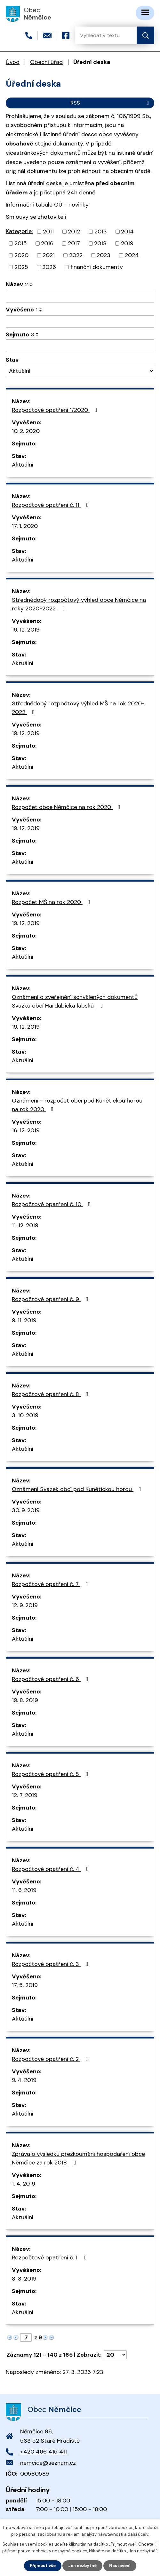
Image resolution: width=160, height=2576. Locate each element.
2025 (21, 267)
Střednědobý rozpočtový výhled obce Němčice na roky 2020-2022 (79, 604)
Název (17, 284)
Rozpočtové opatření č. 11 (51, 505)
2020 (21, 255)
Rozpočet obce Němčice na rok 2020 (67, 807)
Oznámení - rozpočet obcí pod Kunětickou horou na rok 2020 (77, 1105)
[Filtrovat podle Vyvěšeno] (80, 321)
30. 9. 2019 (26, 1510)
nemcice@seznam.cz (48, 2463)
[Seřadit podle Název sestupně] (31, 285)
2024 (132, 255)
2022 (76, 255)
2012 (74, 231)
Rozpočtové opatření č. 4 (51, 1869)
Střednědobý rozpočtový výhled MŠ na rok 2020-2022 (78, 708)
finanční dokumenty (96, 267)
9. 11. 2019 (24, 1320)
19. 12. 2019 (26, 629)
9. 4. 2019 (24, 2080)
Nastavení (120, 2565)
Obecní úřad (46, 62)
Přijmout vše (43, 2565)
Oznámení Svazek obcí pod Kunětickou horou (78, 1489)
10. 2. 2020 (26, 431)
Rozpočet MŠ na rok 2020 (52, 902)
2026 (49, 267)
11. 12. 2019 (25, 1225)
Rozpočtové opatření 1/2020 (56, 410)
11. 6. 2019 (24, 1890)
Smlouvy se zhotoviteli (36, 217)
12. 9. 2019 (25, 1605)
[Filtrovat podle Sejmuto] (80, 345)
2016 (47, 243)
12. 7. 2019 (24, 1795)
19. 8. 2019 (25, 1700)
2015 (20, 243)
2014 (127, 231)
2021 (49, 255)
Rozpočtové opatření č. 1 (50, 2257)
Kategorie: (19, 231)
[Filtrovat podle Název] (80, 296)
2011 (48, 231)
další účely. (138, 2534)
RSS (111, 102)
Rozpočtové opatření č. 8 (51, 1394)
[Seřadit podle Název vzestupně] (31, 283)
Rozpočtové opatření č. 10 (52, 1204)
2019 (127, 243)
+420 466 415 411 (43, 2451)
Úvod (13, 62)
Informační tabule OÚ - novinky (47, 204)
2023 (103, 255)
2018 (100, 243)
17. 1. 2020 (25, 526)
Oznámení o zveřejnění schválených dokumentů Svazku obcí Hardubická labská (75, 1001)
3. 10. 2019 (25, 1415)
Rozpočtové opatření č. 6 (51, 1679)
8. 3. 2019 (24, 2278)
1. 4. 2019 (23, 2183)
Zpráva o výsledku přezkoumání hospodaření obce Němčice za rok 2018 (78, 2158)
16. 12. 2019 (26, 1130)
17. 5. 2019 (25, 1985)
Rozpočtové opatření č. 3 (51, 1964)
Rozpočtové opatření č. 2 (51, 2059)
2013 (100, 231)
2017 (74, 243)
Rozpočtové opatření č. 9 (51, 1299)
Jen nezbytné (82, 2565)
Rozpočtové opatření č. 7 (51, 1584)
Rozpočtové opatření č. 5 (51, 1774)
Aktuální (22, 464)
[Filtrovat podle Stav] (80, 371)
